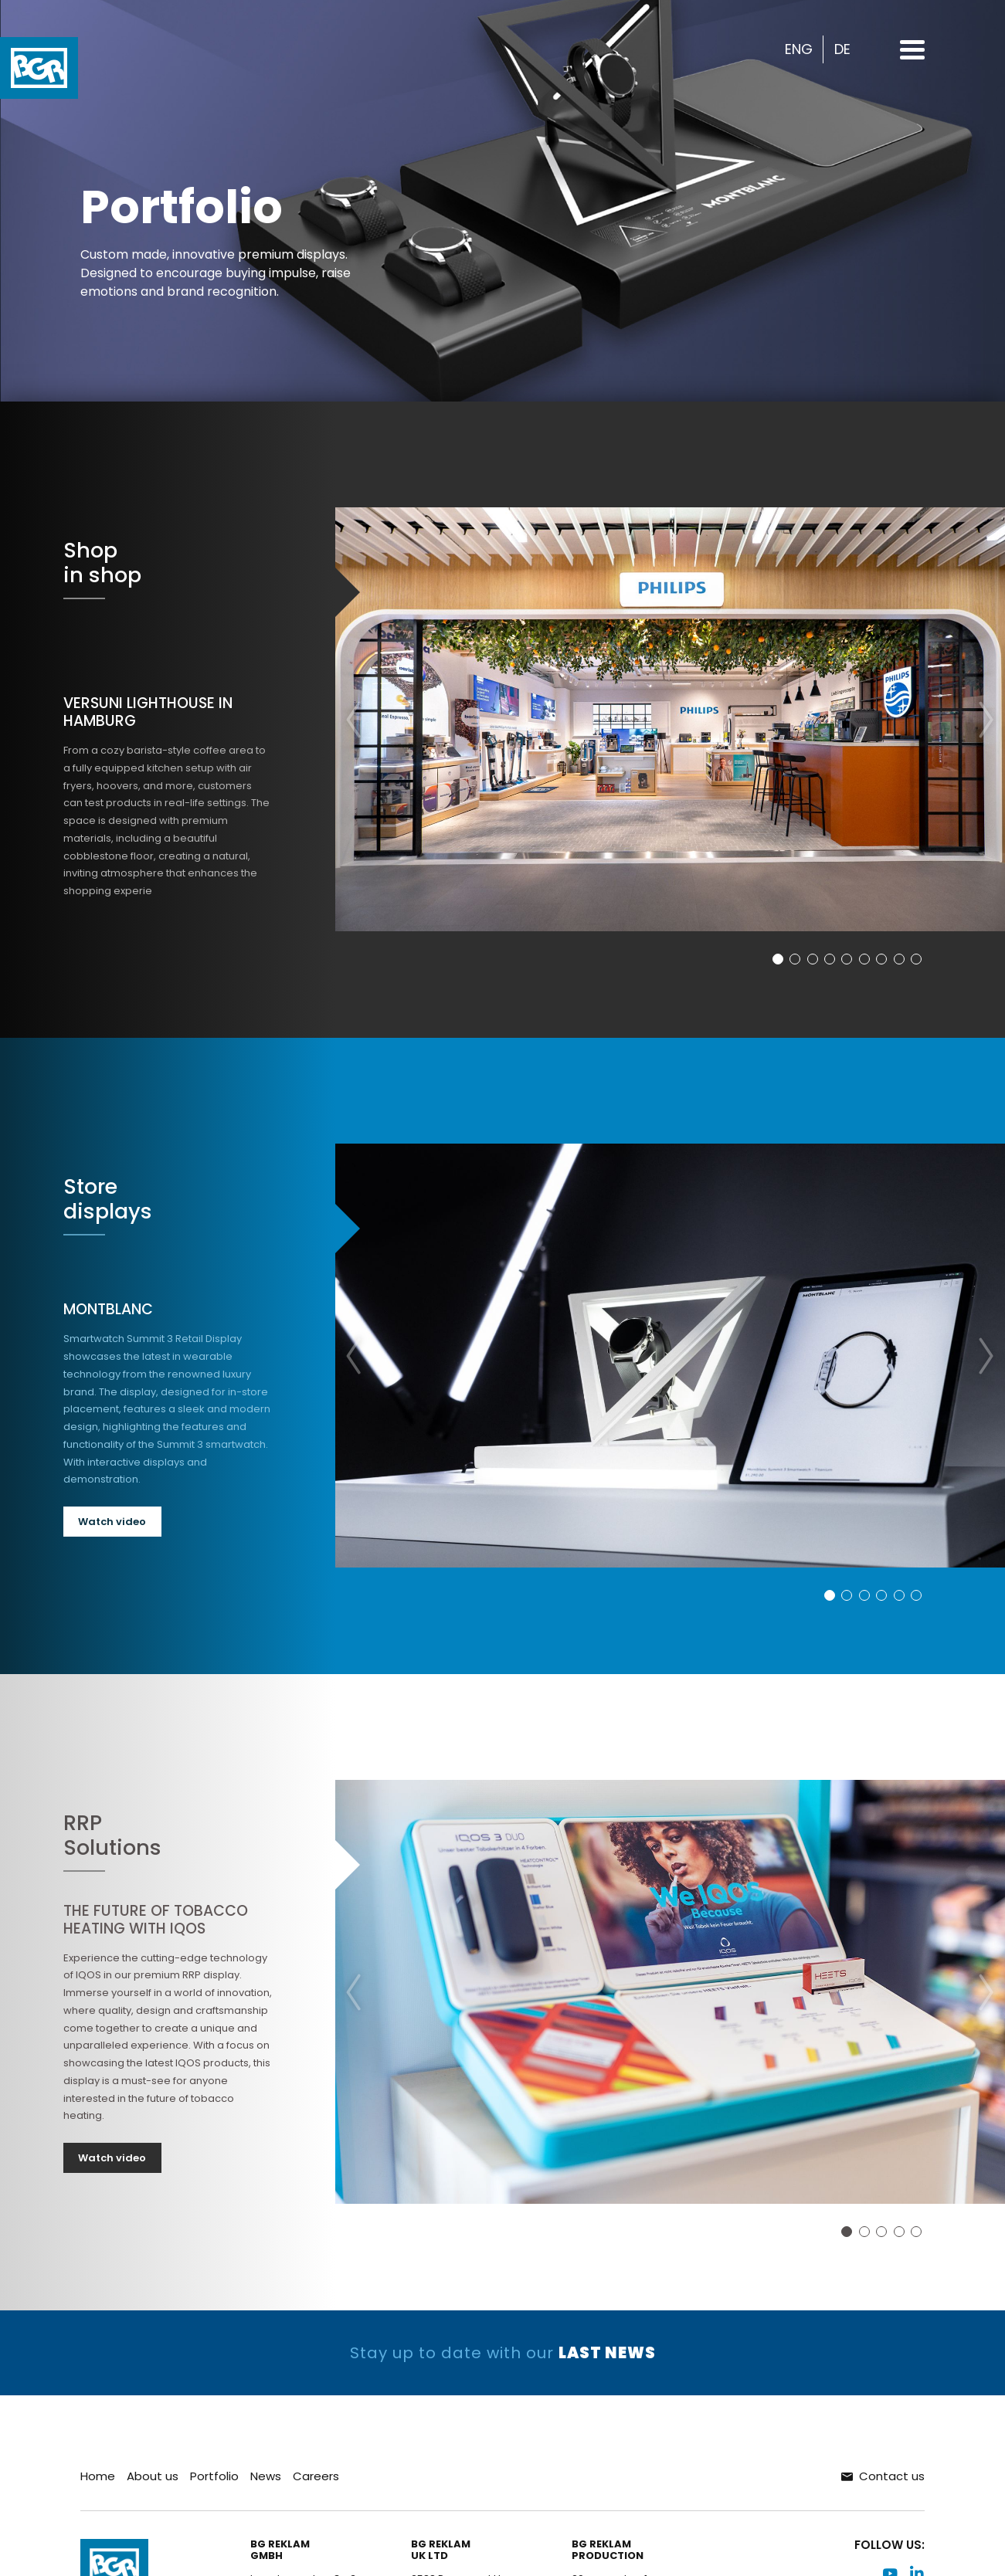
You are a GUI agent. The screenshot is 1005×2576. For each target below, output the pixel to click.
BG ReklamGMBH (280, 2551)
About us (152, 2476)
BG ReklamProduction (607, 2551)
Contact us (883, 2476)
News (265, 2476)
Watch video (112, 1521)
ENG (799, 49)
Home (97, 2476)
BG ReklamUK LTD (440, 2551)
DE (842, 49)
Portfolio (214, 2476)
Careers (316, 2476)
